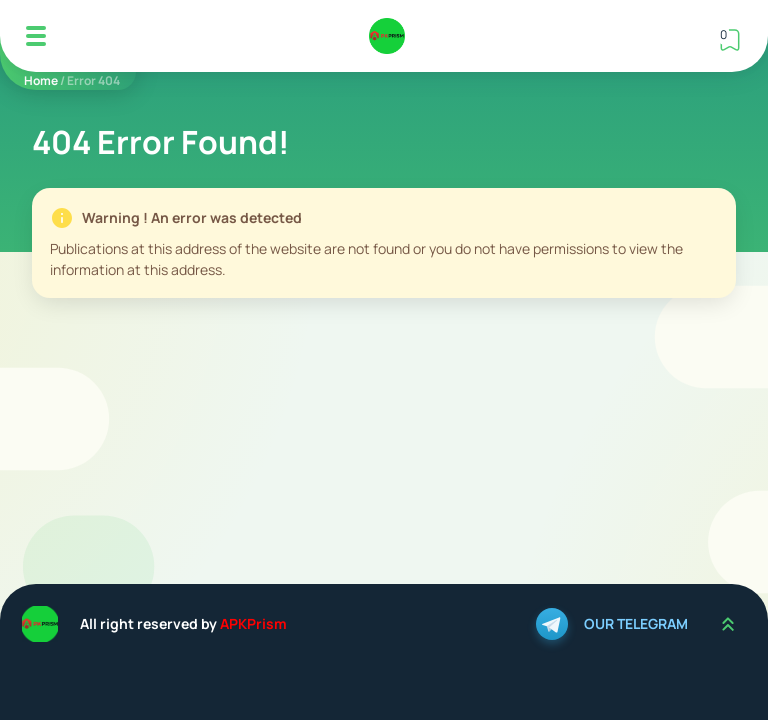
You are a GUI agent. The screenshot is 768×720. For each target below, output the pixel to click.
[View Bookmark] (730, 40)
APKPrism (253, 623)
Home (41, 80)
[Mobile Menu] (36, 36)
